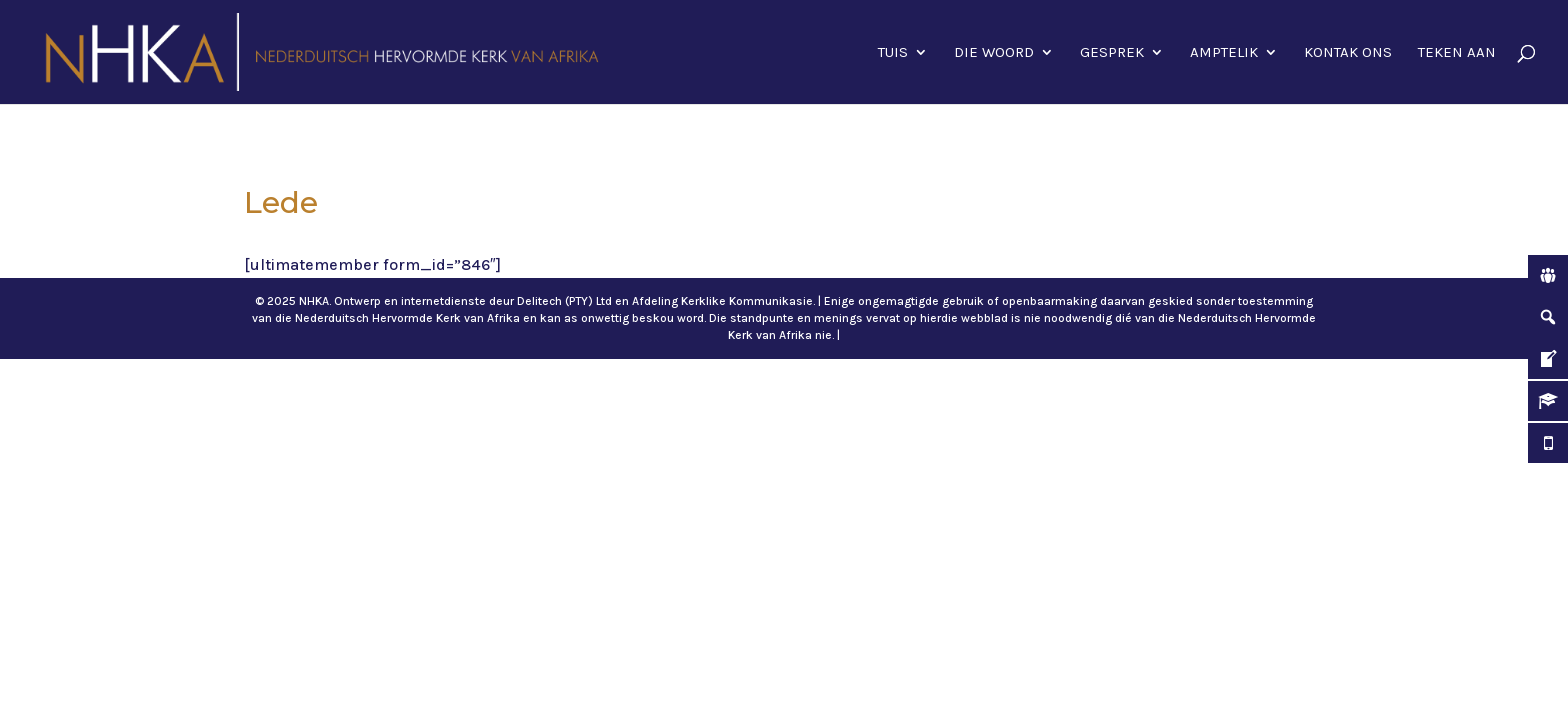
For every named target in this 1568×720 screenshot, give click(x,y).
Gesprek (1112, 53)
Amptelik (1224, 53)
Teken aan (1457, 53)
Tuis (893, 53)
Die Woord (994, 53)
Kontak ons (1348, 53)
